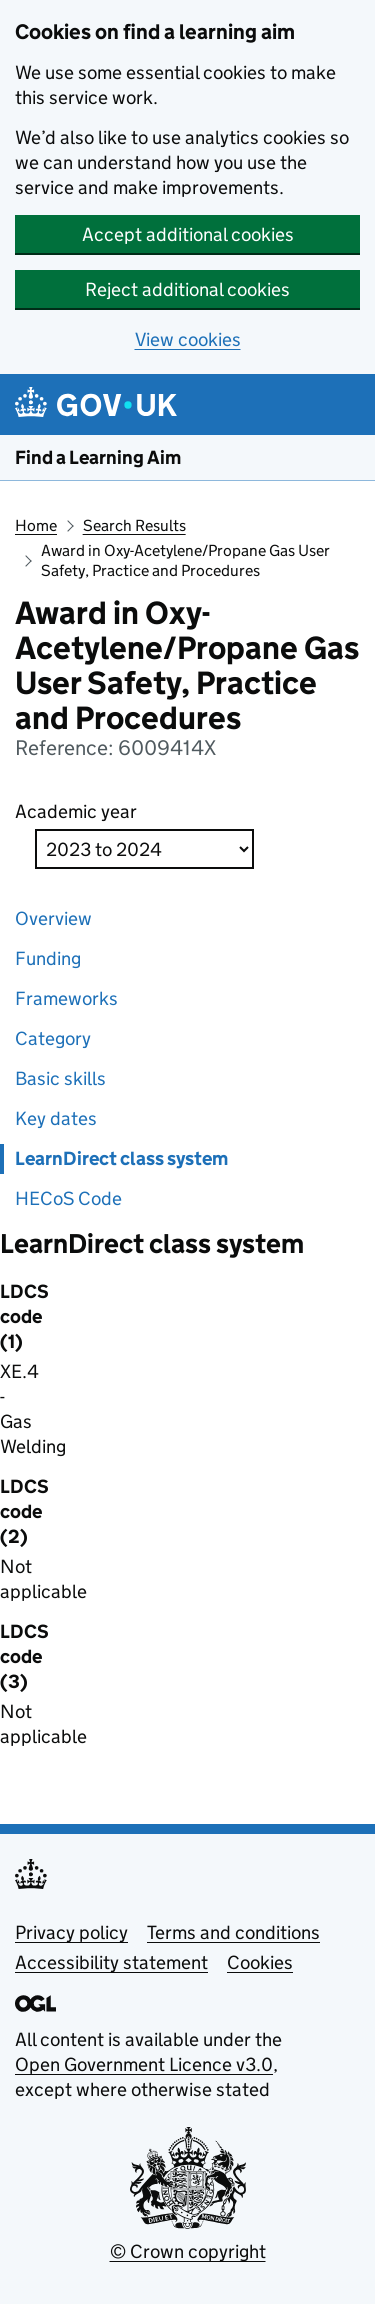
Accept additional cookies (188, 234)
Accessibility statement (111, 1962)
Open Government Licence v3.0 (144, 2064)
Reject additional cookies (187, 289)
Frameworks (66, 998)
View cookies (188, 339)
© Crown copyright (188, 2251)
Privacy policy (71, 1932)
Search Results (134, 525)
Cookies (260, 1962)
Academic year (76, 811)
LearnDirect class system (121, 1158)
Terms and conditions (233, 1932)
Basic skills (60, 1078)
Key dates (56, 1118)
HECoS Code (68, 1198)
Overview (53, 918)
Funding (48, 958)
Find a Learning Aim (98, 457)
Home (36, 525)
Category (53, 1038)
